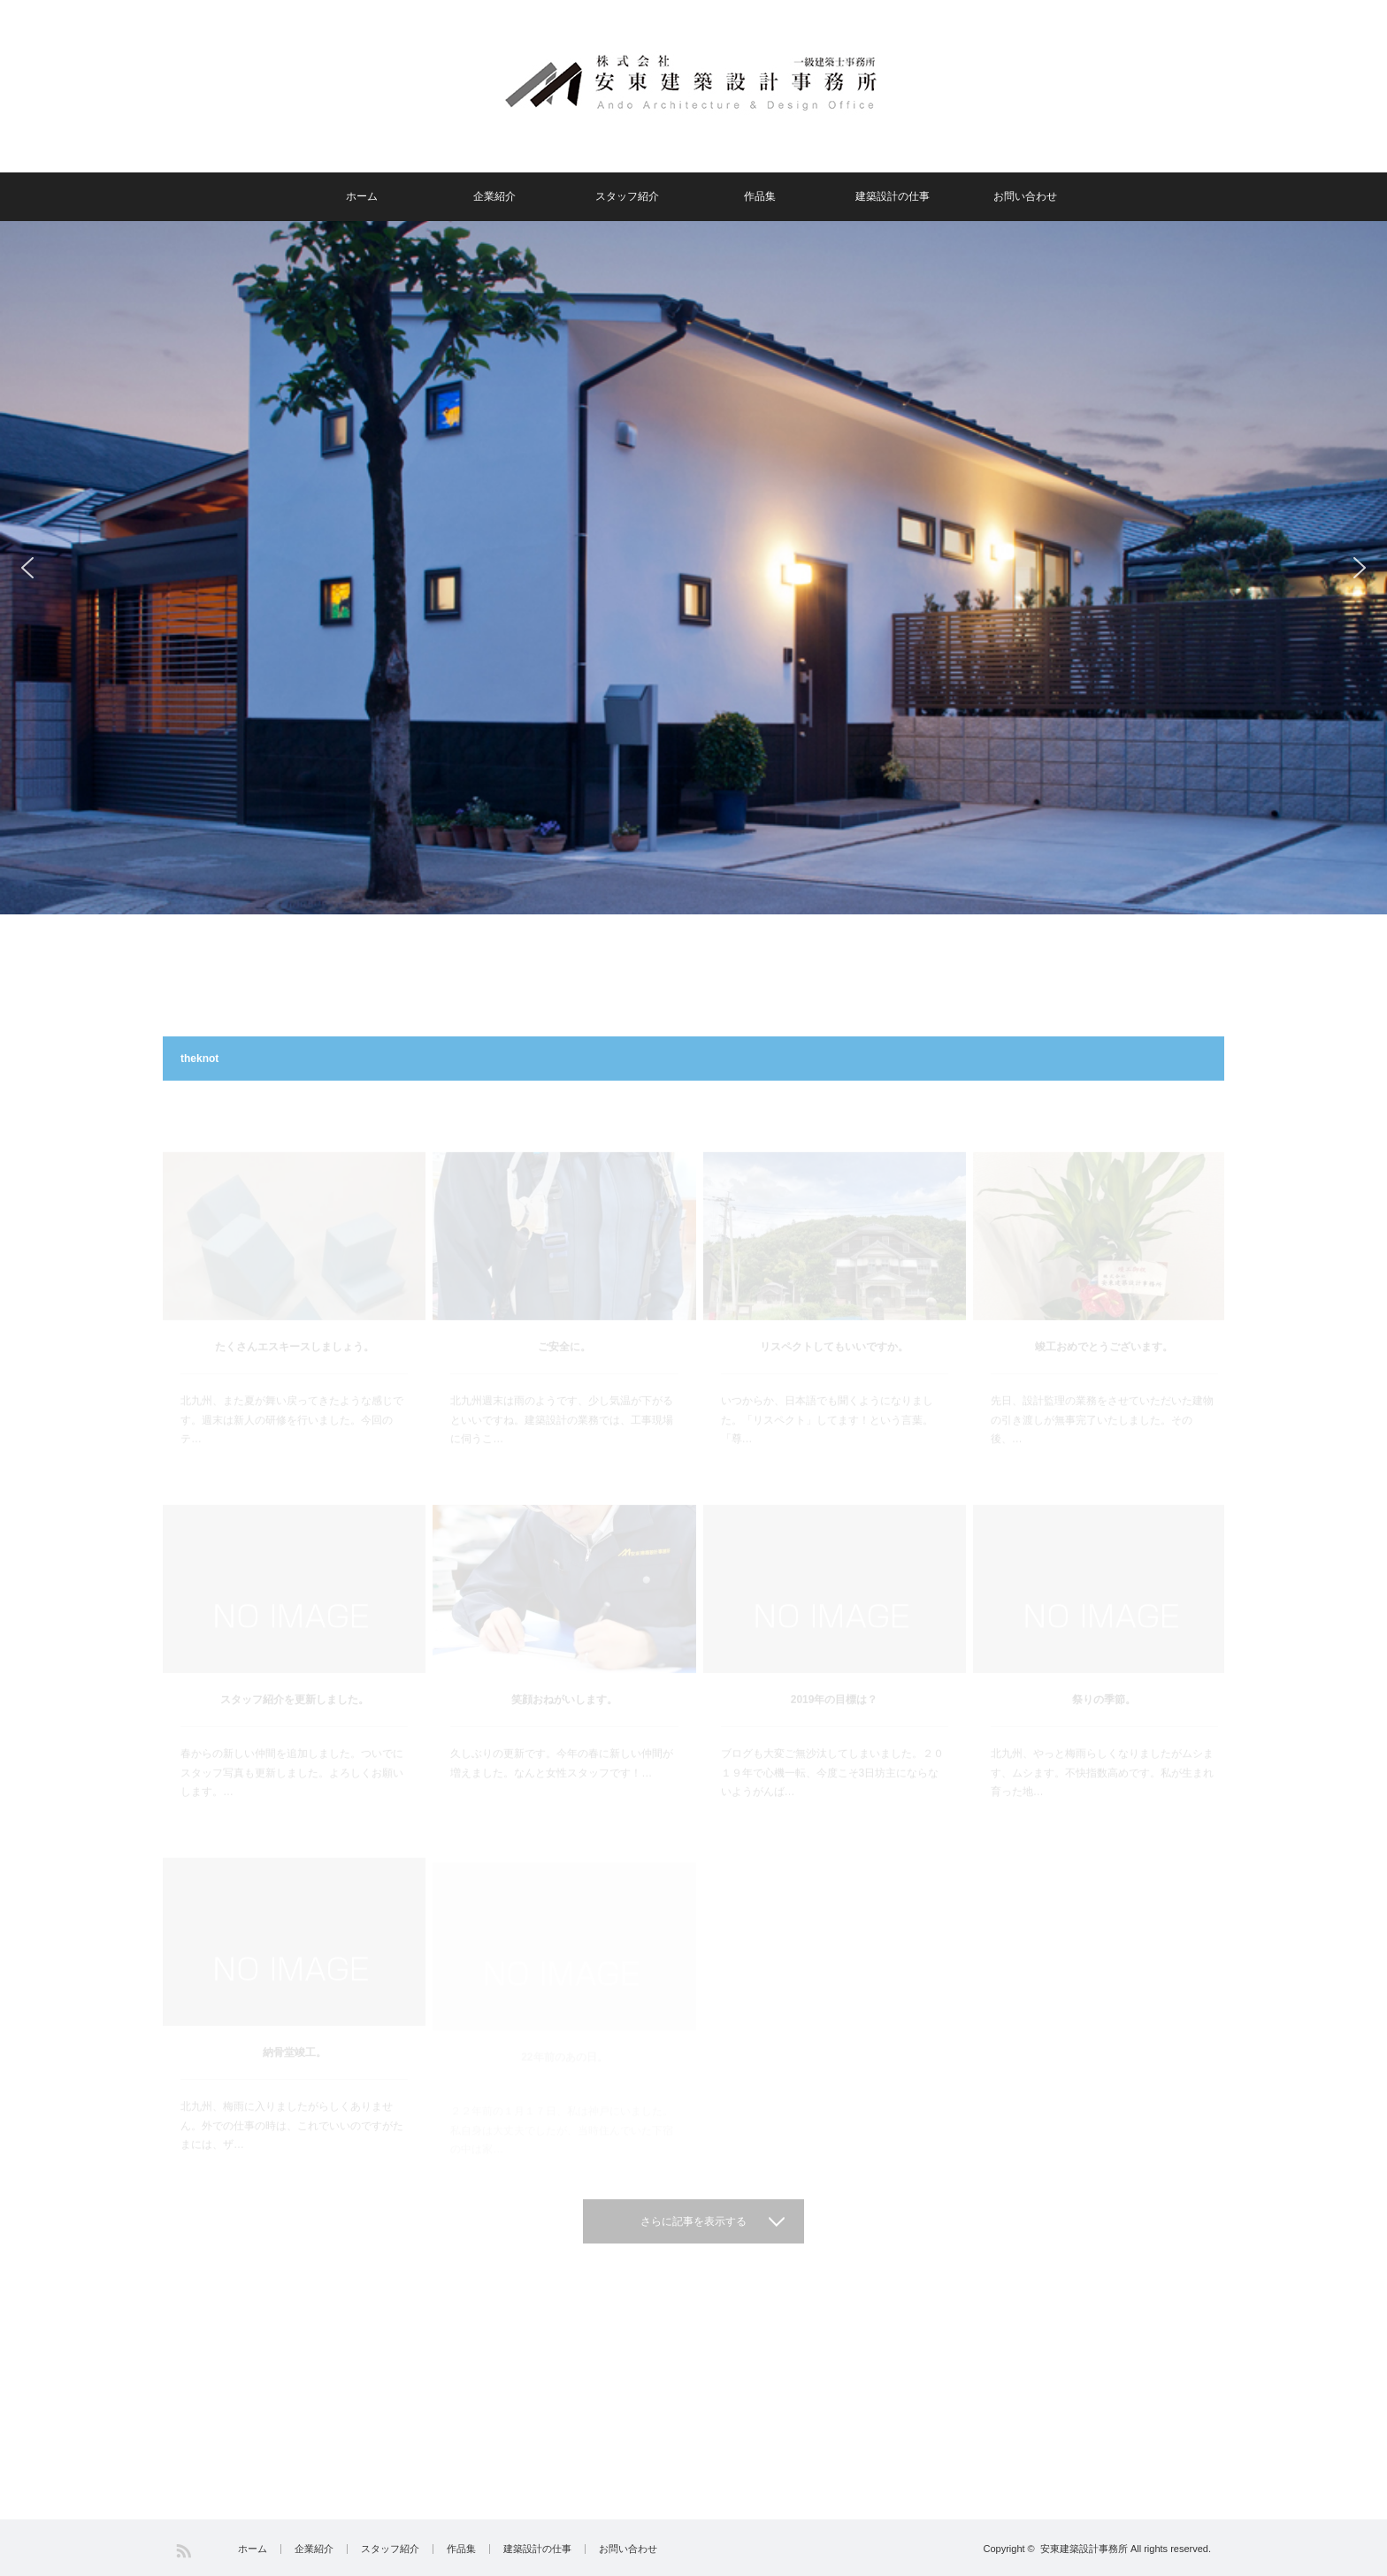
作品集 (760, 196)
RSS (183, 2550)
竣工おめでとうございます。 (1104, 1309)
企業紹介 (494, 196)
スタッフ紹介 (627, 196)
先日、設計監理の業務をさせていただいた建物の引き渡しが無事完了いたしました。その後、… (1102, 1382)
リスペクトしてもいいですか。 (834, 1309)
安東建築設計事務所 (1084, 2548)
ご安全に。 (564, 1309)
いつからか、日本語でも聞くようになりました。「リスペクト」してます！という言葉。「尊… (827, 1382)
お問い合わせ (1025, 196)
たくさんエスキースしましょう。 (294, 1309)
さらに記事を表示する (693, 2221)
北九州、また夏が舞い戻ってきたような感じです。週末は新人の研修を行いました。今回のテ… (291, 1382)
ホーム (362, 196)
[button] (27, 568)
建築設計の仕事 (892, 196)
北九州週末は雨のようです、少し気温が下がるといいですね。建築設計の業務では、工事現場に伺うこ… (561, 1382)
